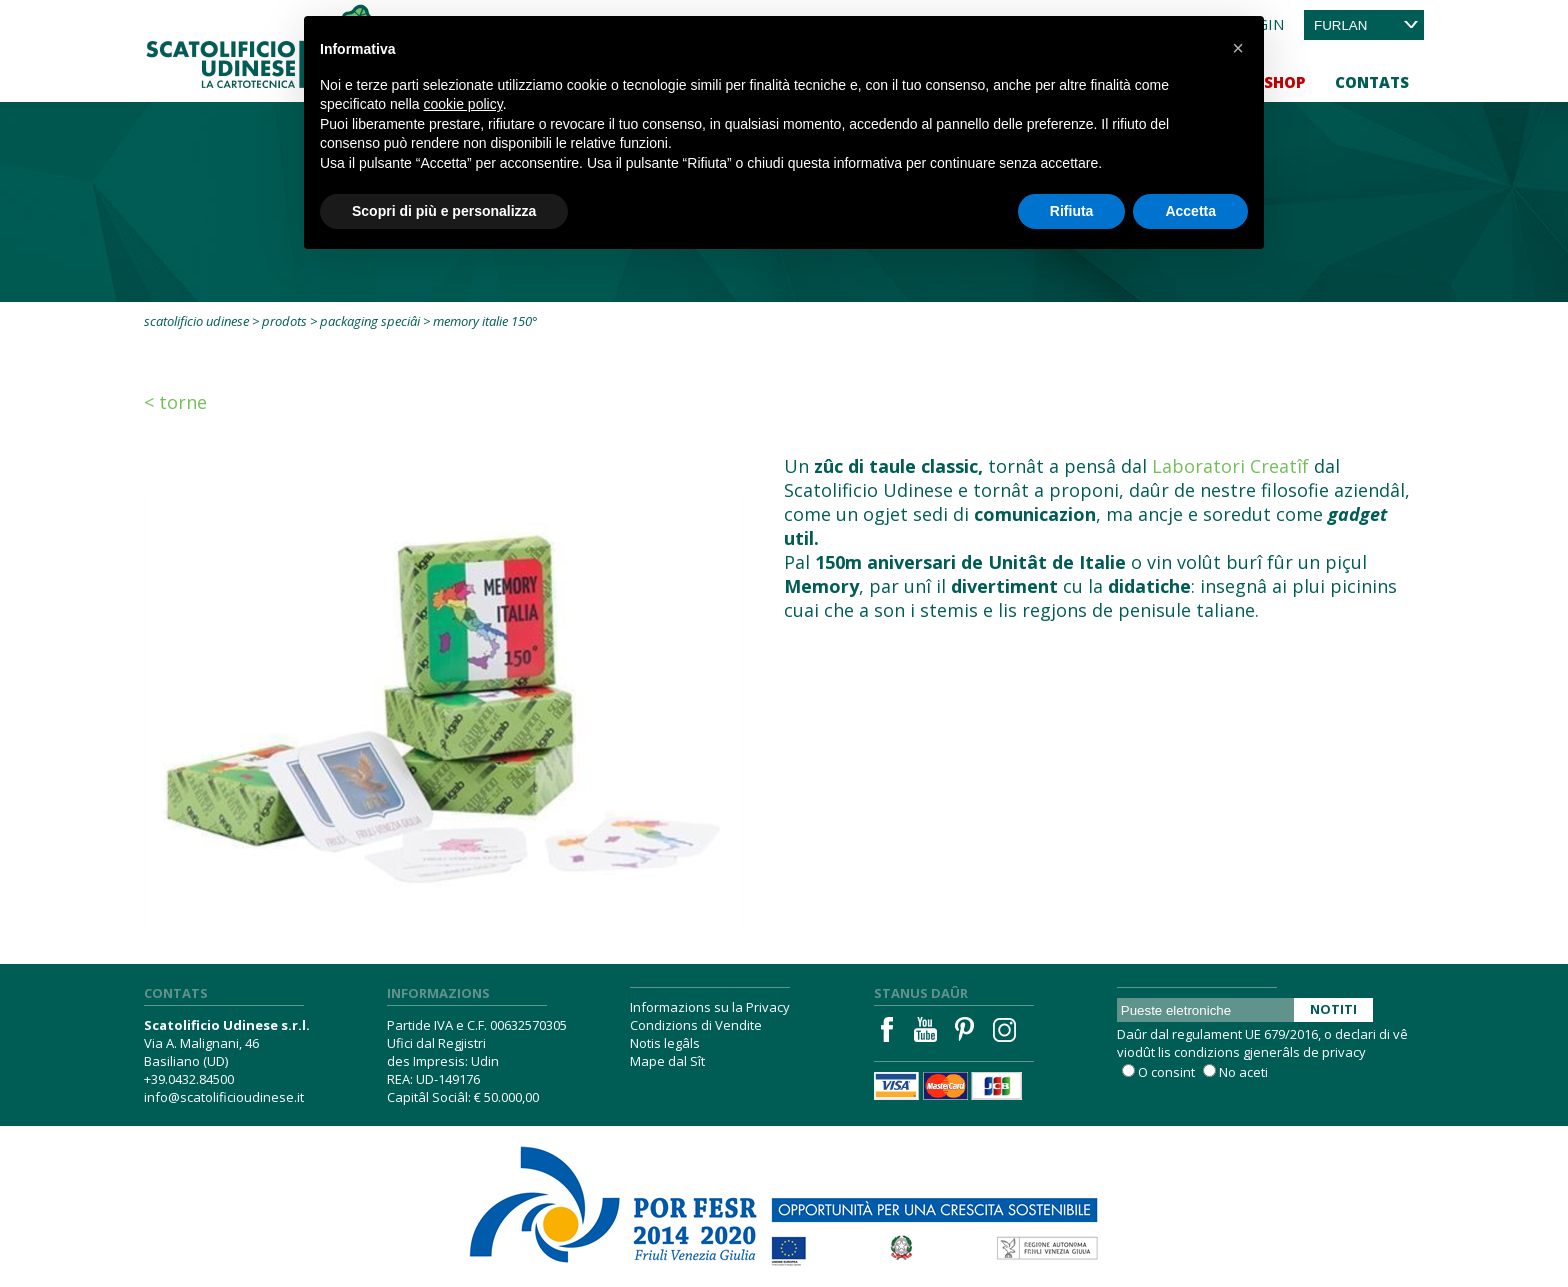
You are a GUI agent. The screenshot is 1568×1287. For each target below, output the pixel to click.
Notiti (1333, 1009)
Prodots (284, 321)
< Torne (175, 402)
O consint (1166, 1072)
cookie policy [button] (463, 104)
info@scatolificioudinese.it (224, 1097)
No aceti (1243, 1072)
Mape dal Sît (667, 1061)
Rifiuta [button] (1072, 211)
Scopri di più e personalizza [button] (444, 211)
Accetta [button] (1190, 211)
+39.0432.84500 (189, 1079)
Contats (1372, 82)
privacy (1344, 1052)
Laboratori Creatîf (1230, 466)
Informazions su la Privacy (710, 1007)
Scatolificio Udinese (196, 321)
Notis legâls (665, 1043)
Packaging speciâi (370, 321)
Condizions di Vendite (696, 1025)
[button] (1238, 48)
